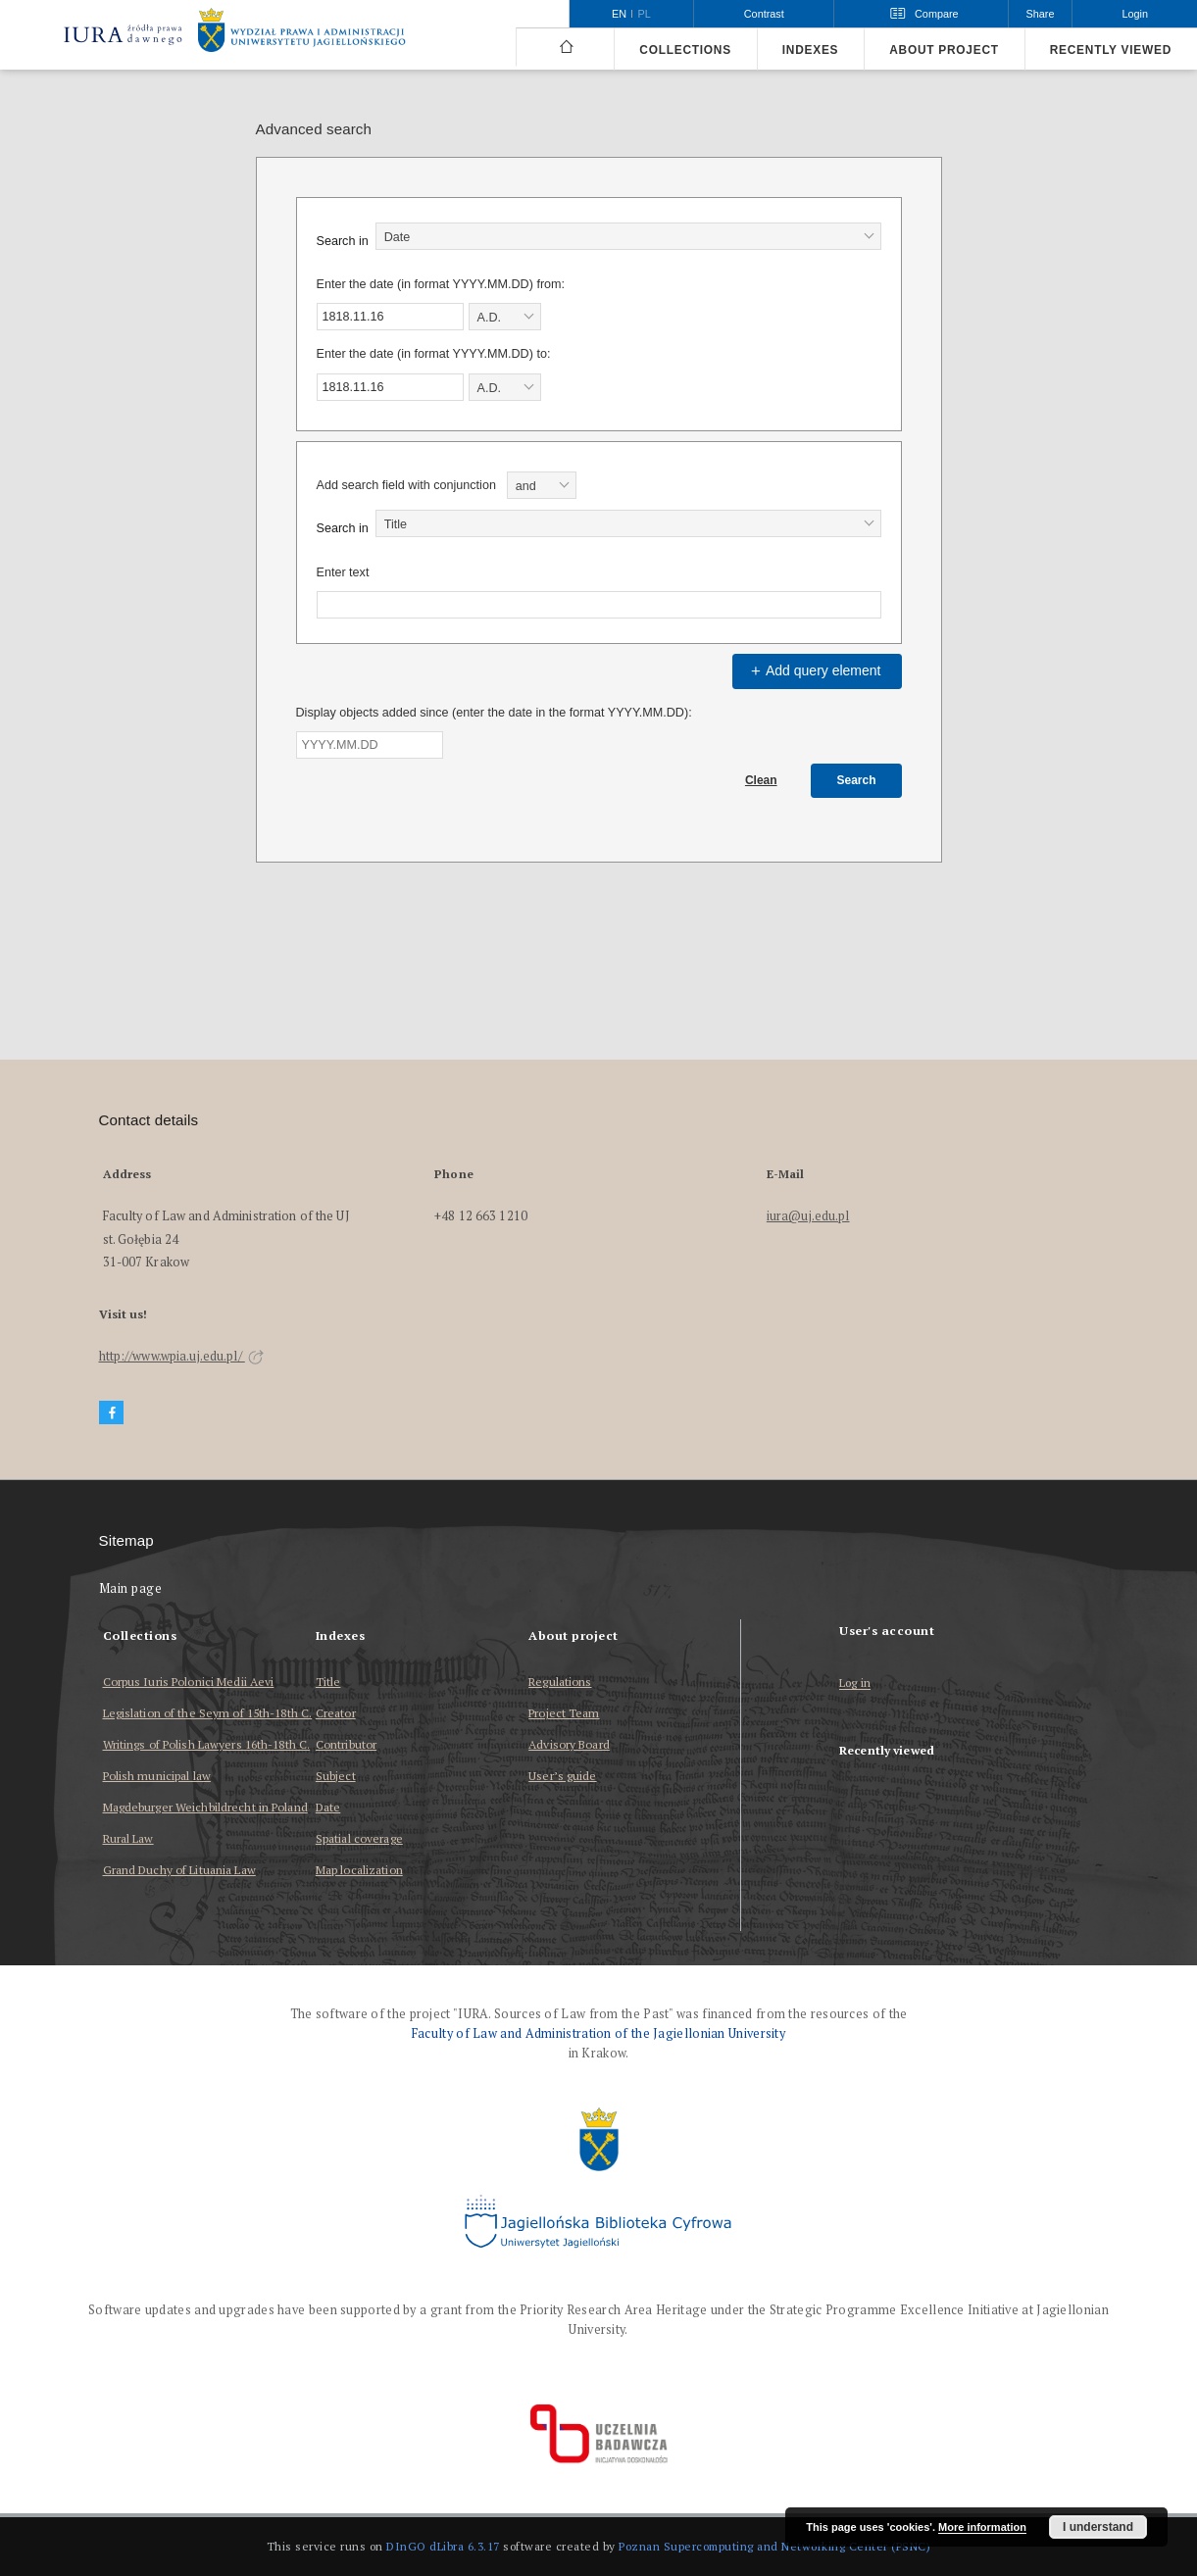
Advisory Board (569, 1744)
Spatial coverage (359, 1838)
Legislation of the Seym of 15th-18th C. (208, 1713)
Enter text (343, 572)
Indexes (810, 50)
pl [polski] (644, 14)
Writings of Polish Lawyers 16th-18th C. (207, 1744)
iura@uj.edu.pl (808, 1216)
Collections (684, 50)
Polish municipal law (157, 1775)
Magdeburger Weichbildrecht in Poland (205, 1807)
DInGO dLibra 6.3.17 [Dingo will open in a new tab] (443, 2546)
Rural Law (128, 1838)
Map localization (359, 1869)
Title (328, 1681)
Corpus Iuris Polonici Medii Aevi (188, 1681)
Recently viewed (1111, 50)
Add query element (813, 670)
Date (328, 1807)
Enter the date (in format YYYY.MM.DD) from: (441, 284)
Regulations (559, 1681)
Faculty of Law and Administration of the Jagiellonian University (598, 2033)
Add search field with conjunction (406, 485)
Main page (131, 1588)
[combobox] (628, 236)
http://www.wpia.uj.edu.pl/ (181, 1356)
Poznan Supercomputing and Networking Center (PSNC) (774, 2546)
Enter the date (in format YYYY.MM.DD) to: (434, 354)
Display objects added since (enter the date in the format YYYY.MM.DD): (494, 712)
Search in (343, 241)
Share (1040, 14)
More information (982, 2527)
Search (855, 780)
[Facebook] (112, 1413)
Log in (855, 1683)
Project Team (563, 1713)
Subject (336, 1775)
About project (944, 50)
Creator (336, 1713)
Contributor (346, 1744)
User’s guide (562, 1775)
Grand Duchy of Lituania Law (179, 1869)
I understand (1098, 2527)
